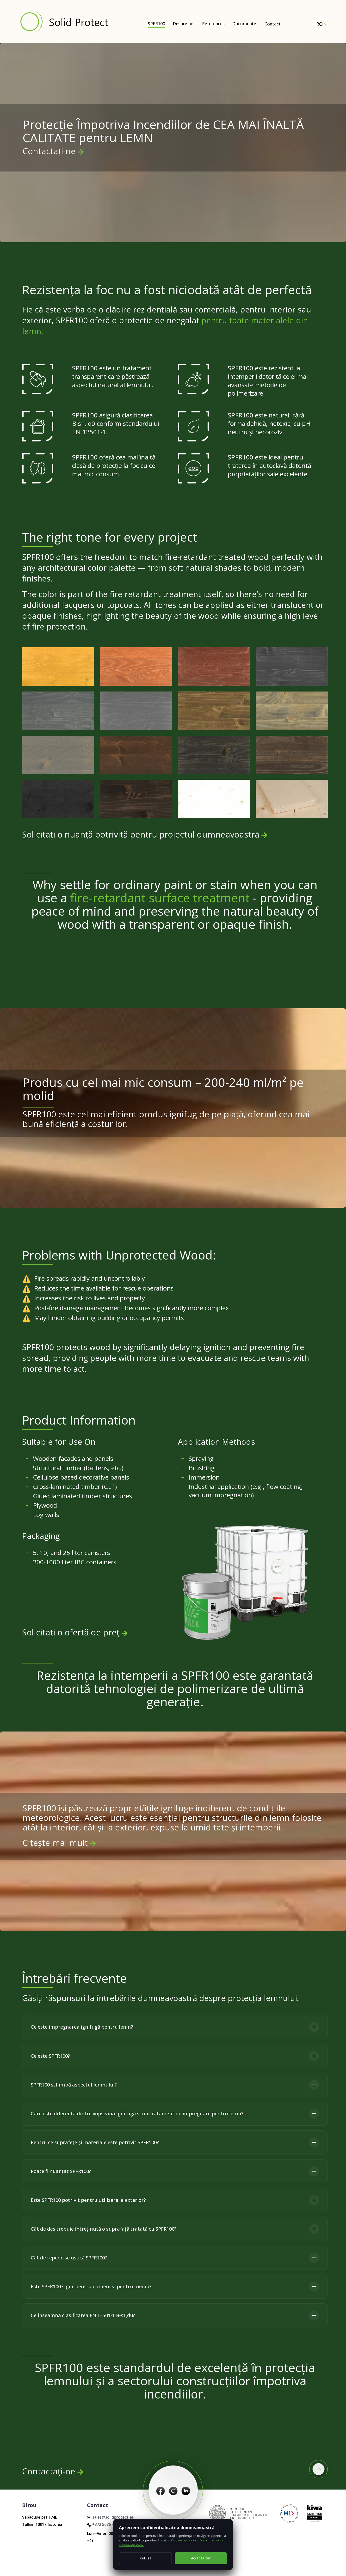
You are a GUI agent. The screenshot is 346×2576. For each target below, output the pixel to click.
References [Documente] (213, 23)
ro (322, 24)
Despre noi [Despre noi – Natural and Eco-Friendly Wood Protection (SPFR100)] (183, 23)
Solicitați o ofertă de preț (75, 1630)
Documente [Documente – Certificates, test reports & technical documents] (244, 23)
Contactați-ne (53, 151)
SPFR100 (156, 23)
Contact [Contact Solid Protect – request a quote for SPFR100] (273, 24)
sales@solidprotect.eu (110, 2525)
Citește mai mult (59, 1840)
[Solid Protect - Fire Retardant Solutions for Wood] (64, 21)
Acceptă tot (201, 2558)
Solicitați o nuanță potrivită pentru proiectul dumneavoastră (144, 834)
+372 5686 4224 (103, 2532)
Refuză (145, 2558)
